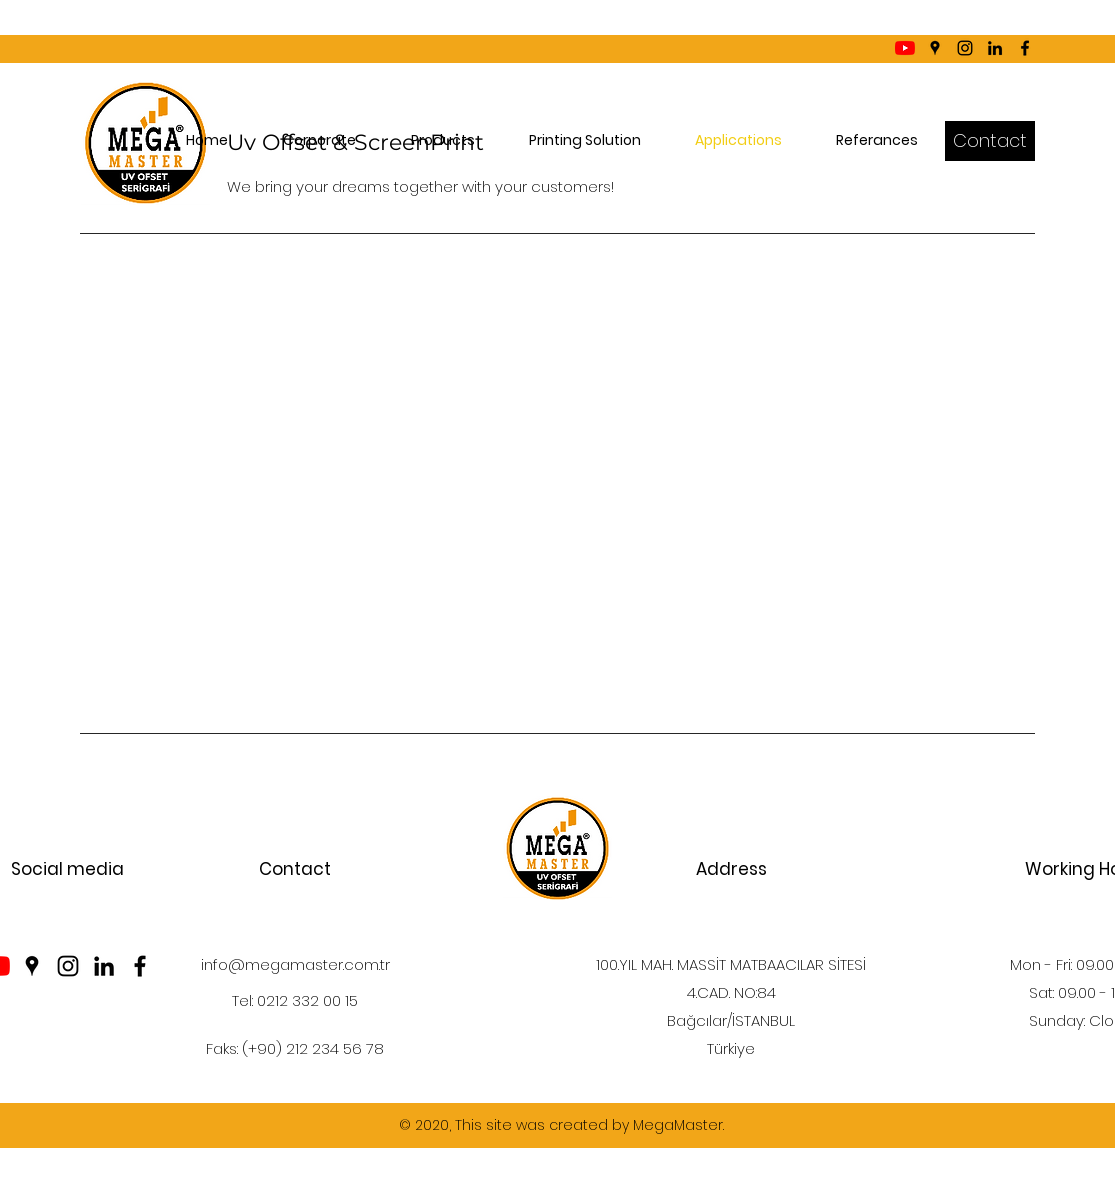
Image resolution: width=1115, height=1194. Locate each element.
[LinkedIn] (995, 48)
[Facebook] (1025, 48)
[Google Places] (935, 48)
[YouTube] (905, 48)
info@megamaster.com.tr (295, 964)
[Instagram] (965, 48)
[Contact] (990, 141)
